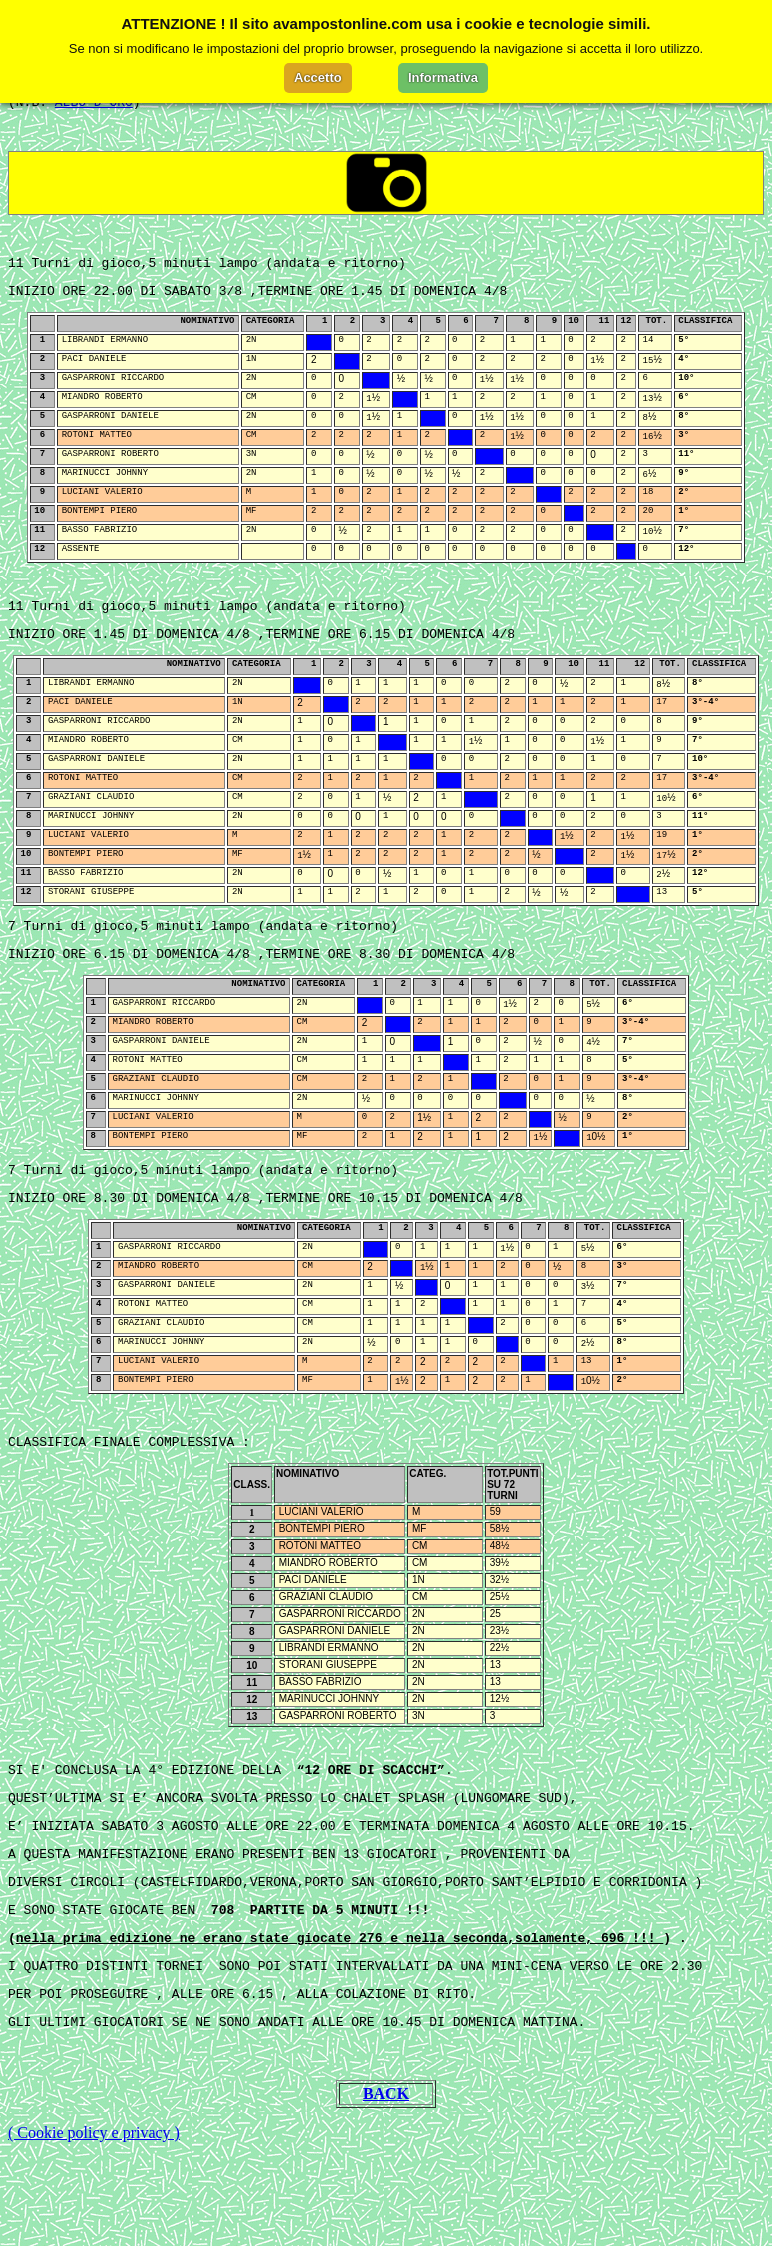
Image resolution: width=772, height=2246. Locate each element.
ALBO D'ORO (94, 114)
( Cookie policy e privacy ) (94, 2220)
